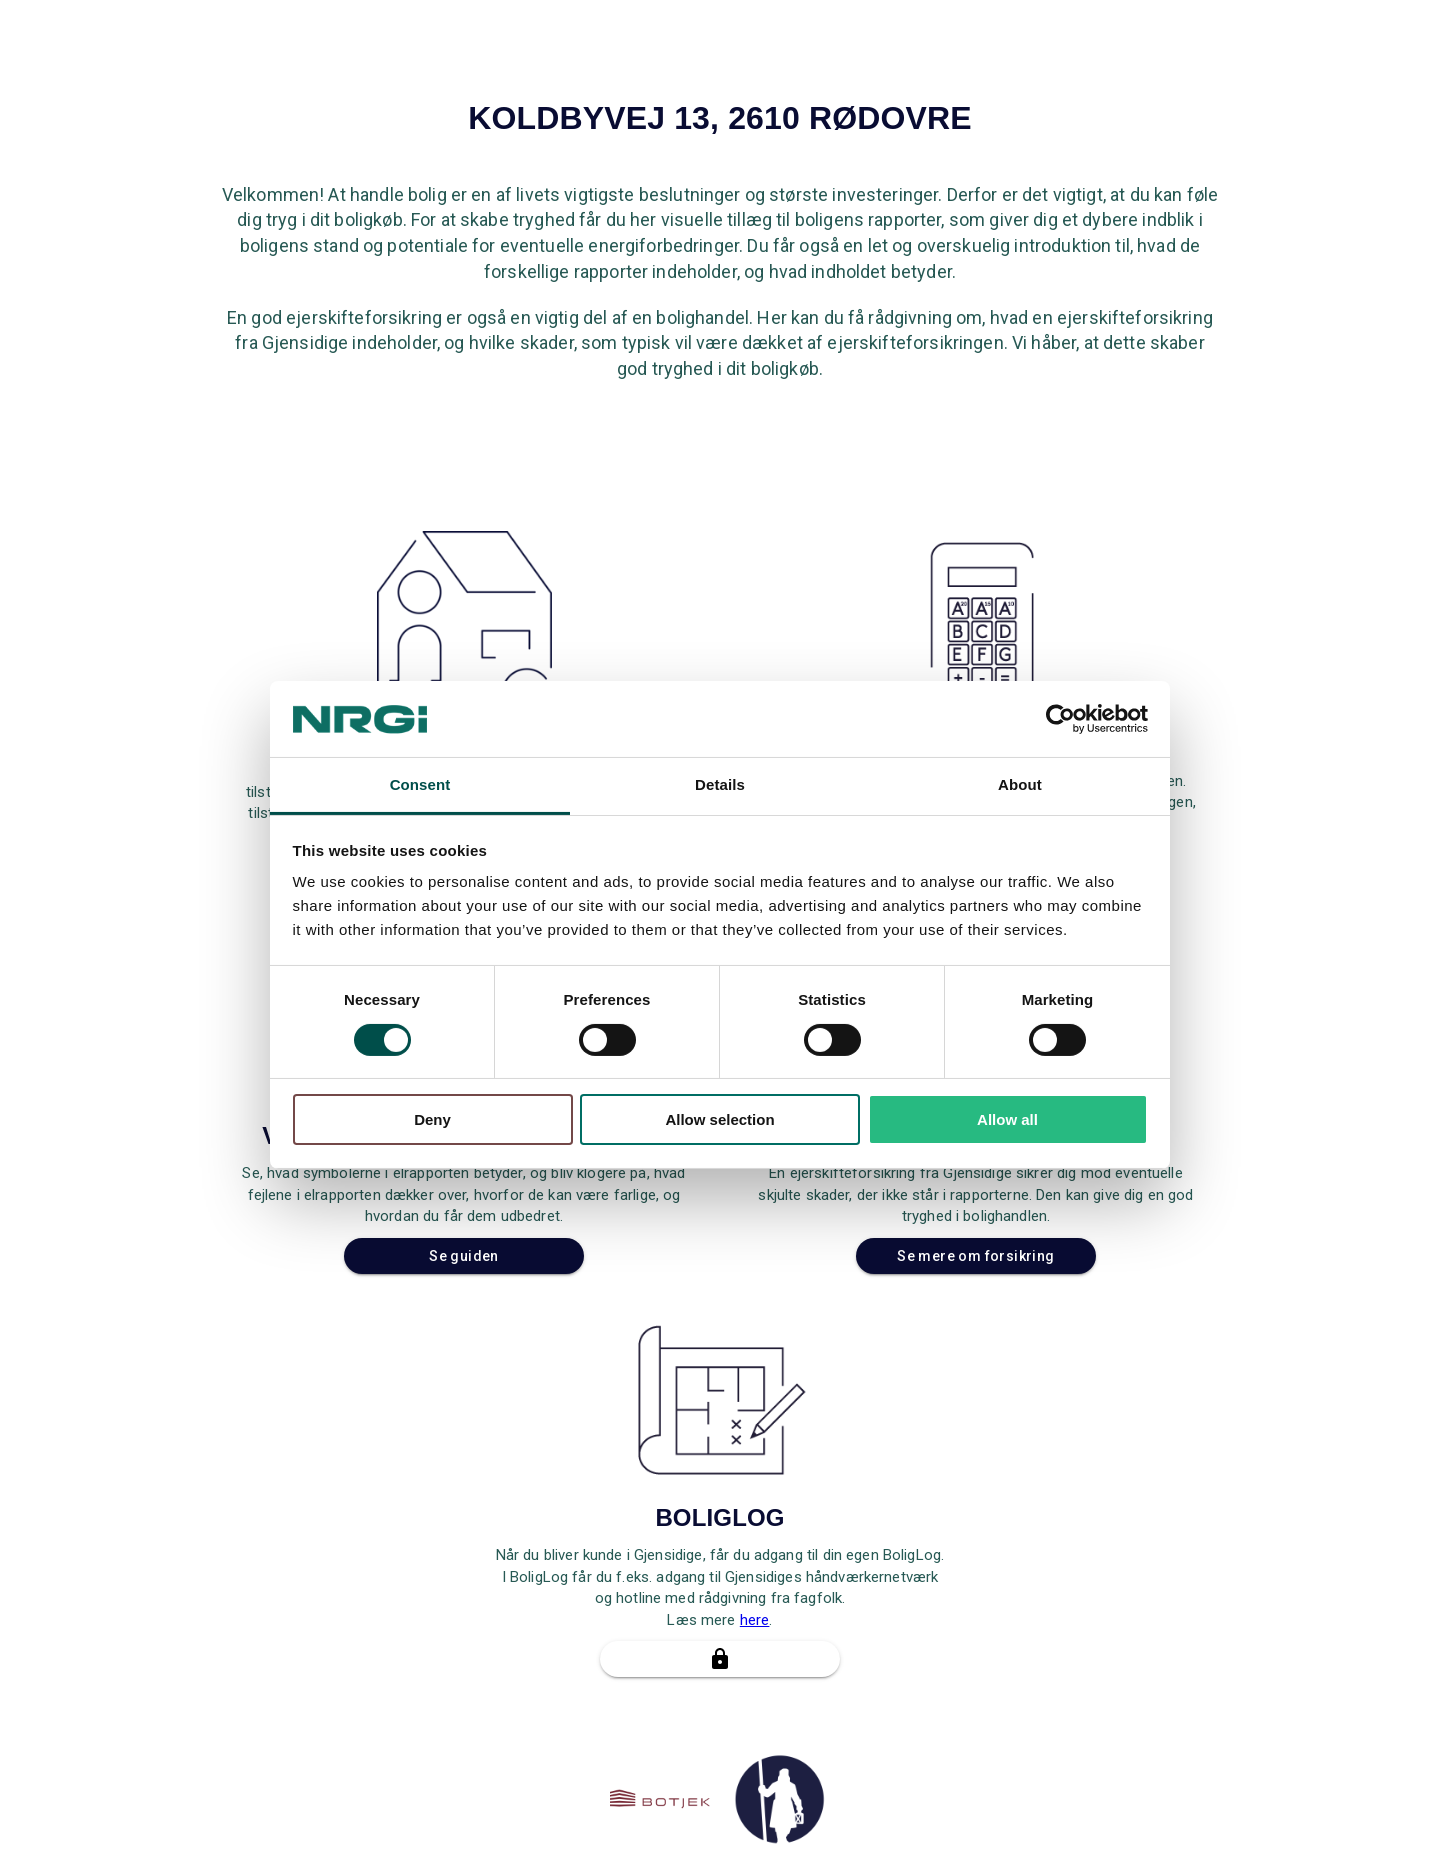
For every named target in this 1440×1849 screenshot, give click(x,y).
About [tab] (1020, 784)
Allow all (1007, 1119)
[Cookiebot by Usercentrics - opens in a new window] (1060, 719)
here (755, 1620)
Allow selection (719, 1119)
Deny (432, 1119)
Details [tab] (720, 784)
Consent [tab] (420, 784)
